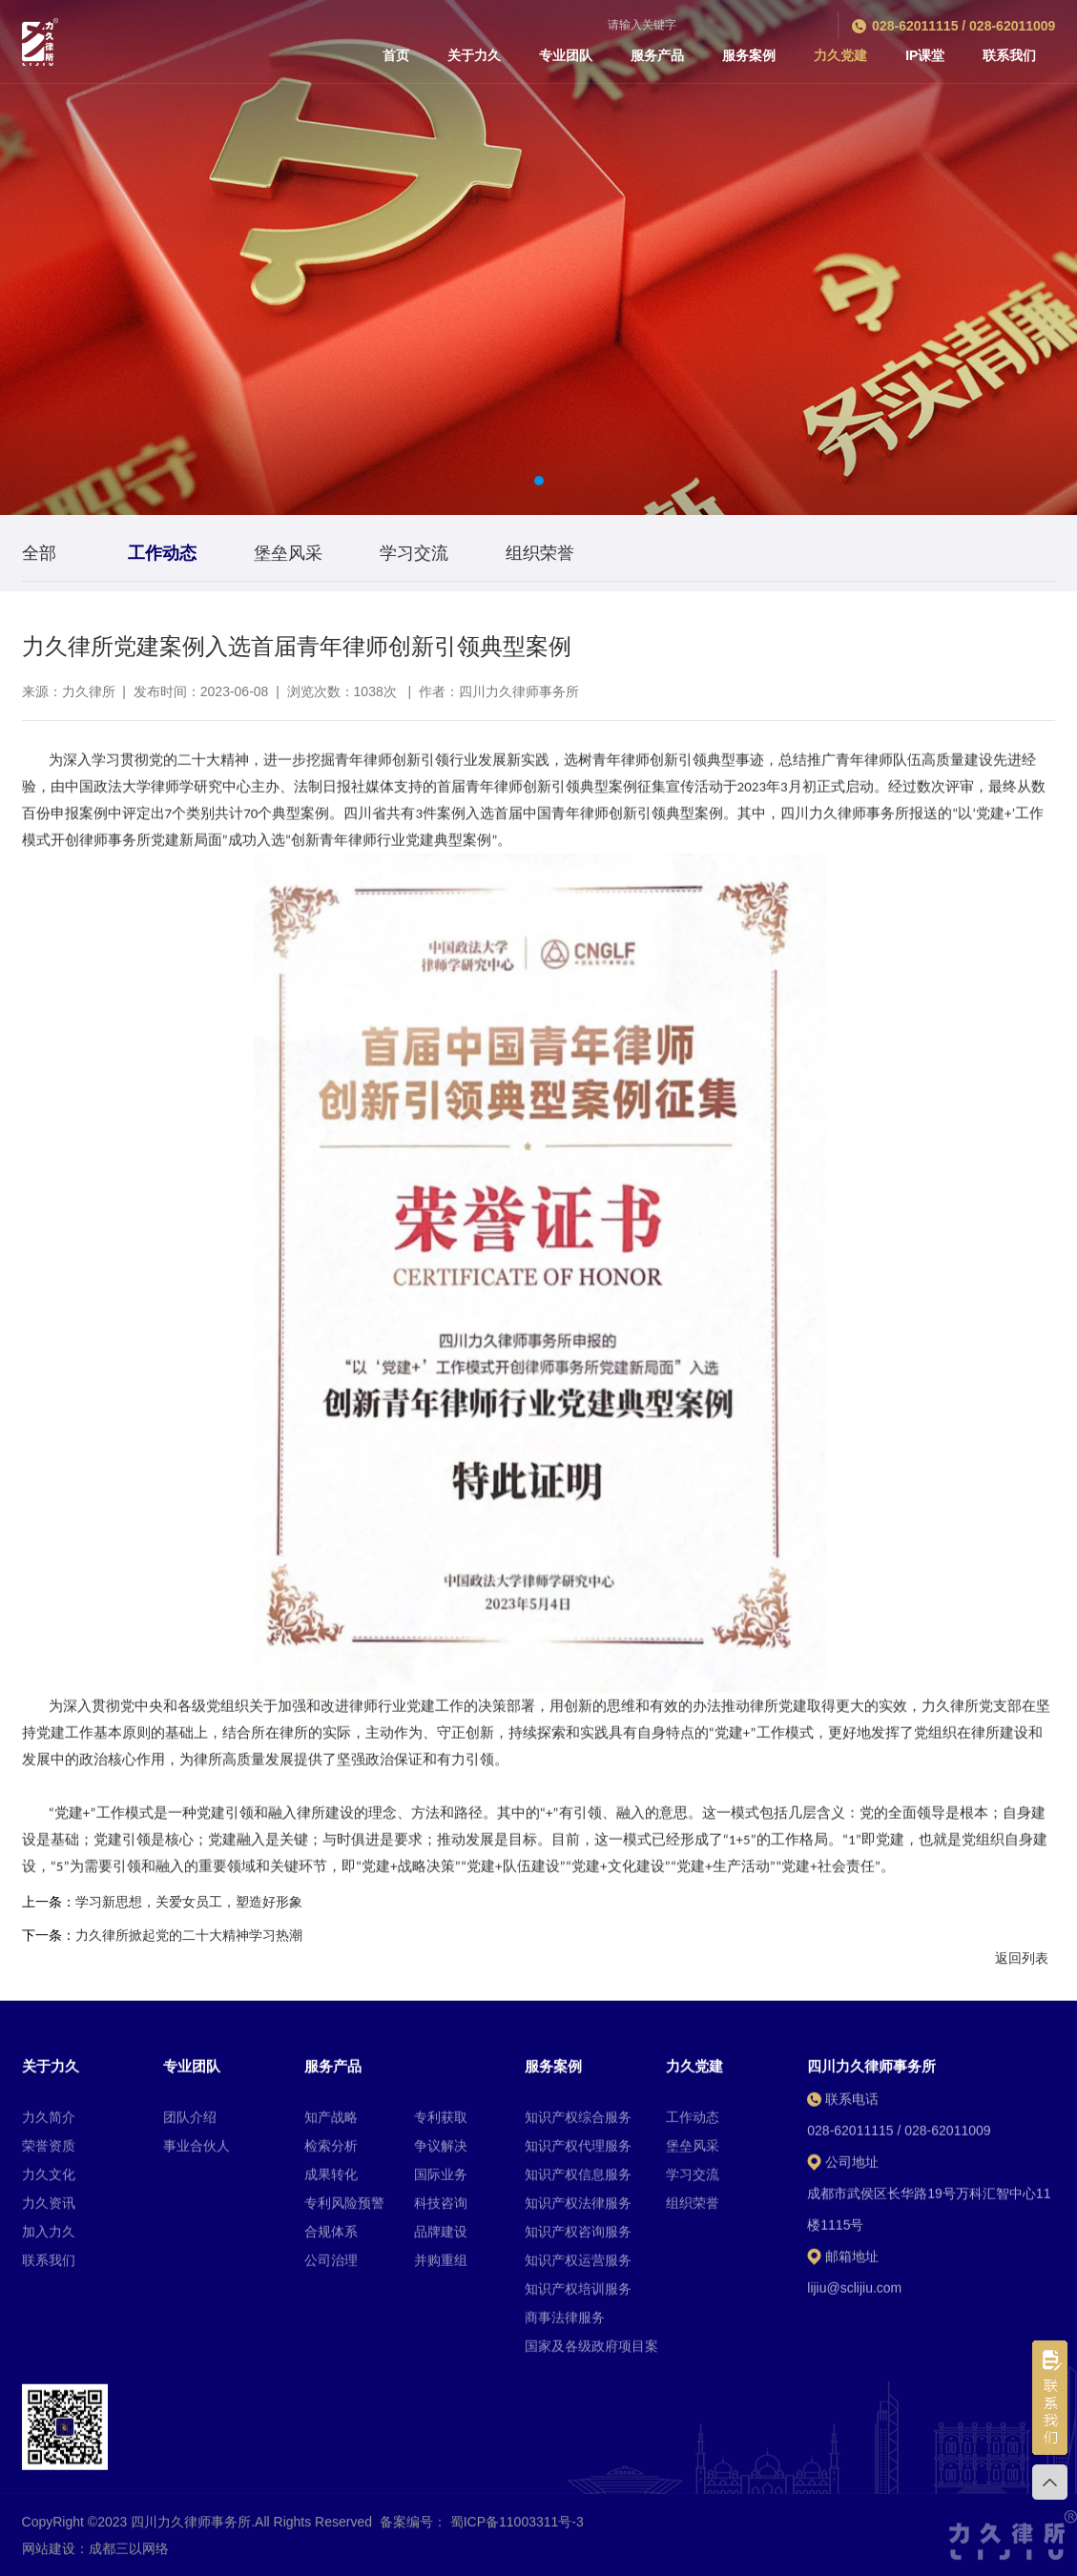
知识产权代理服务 (578, 2436)
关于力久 (474, 55)
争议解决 (440, 2436)
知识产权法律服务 (578, 2494)
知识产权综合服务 (578, 2408)
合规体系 (331, 2522)
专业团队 (565, 55)
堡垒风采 (692, 2436)
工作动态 (692, 2408)
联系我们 (1009, 55)
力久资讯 (48, 2494)
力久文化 (48, 2465)
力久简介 (48, 2408)
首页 (396, 55)
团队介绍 (190, 2408)
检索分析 (331, 2436)
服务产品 (657, 55)
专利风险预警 (344, 2494)
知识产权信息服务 (578, 2465)
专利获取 (440, 2408)
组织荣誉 (692, 2494)
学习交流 (692, 2465)
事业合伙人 (196, 2436)
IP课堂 (924, 55)
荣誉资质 (48, 2436)
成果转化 (331, 2465)
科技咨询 (440, 2494)
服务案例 (749, 55)
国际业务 (440, 2465)
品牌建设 (440, 2522)
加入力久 (48, 2522)
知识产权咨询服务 (578, 2522)
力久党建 (840, 55)
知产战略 (331, 2408)
